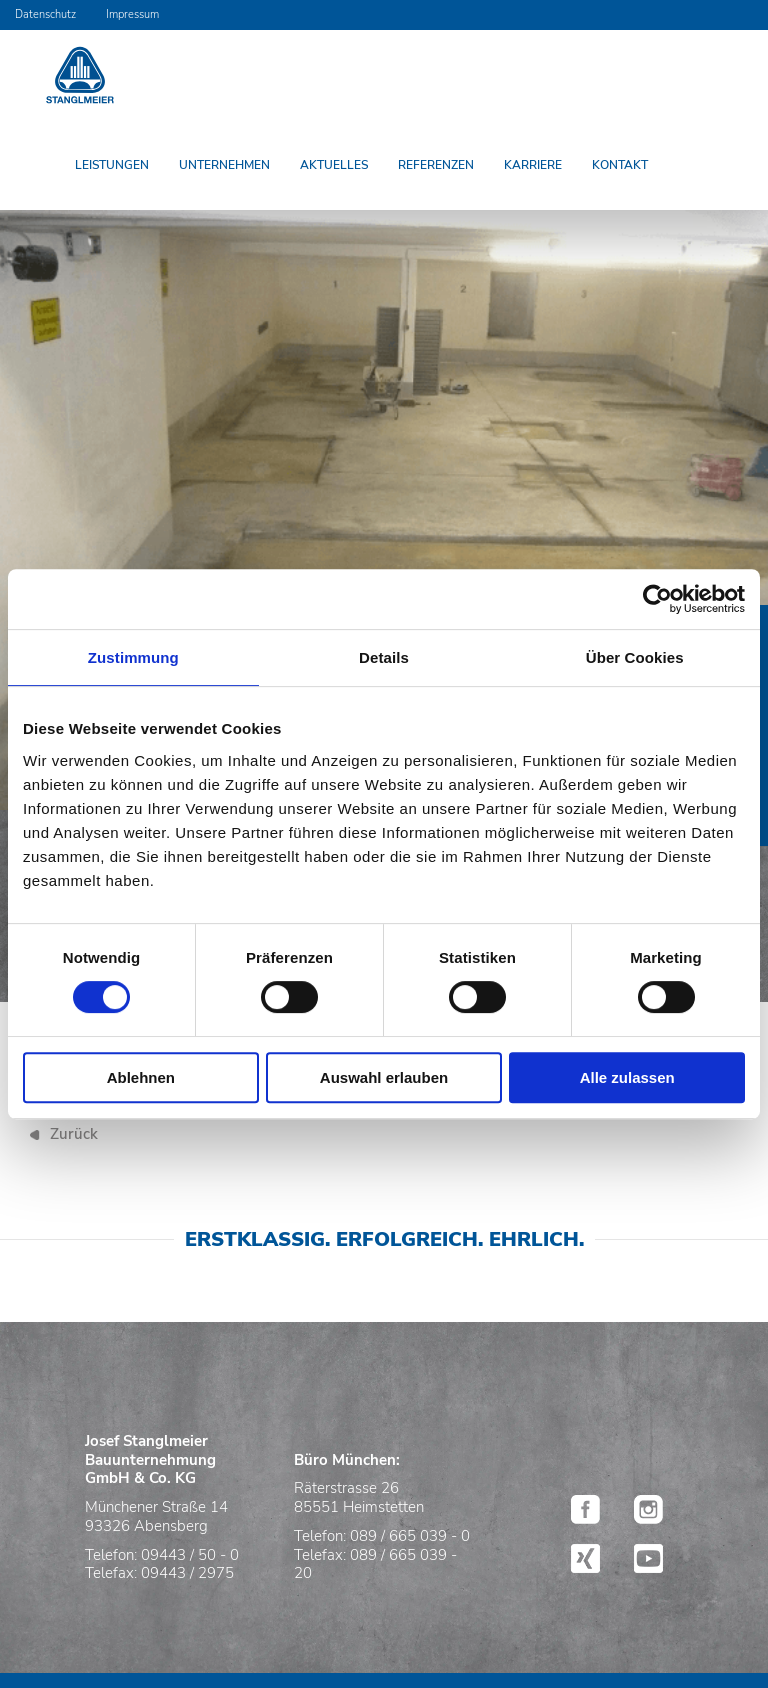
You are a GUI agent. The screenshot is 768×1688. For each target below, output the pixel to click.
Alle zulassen (627, 1077)
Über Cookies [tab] (635, 657)
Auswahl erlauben (384, 1077)
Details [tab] (384, 657)
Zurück (74, 1134)
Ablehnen (141, 1077)
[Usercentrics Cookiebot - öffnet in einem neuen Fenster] (657, 599)
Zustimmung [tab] (133, 657)
